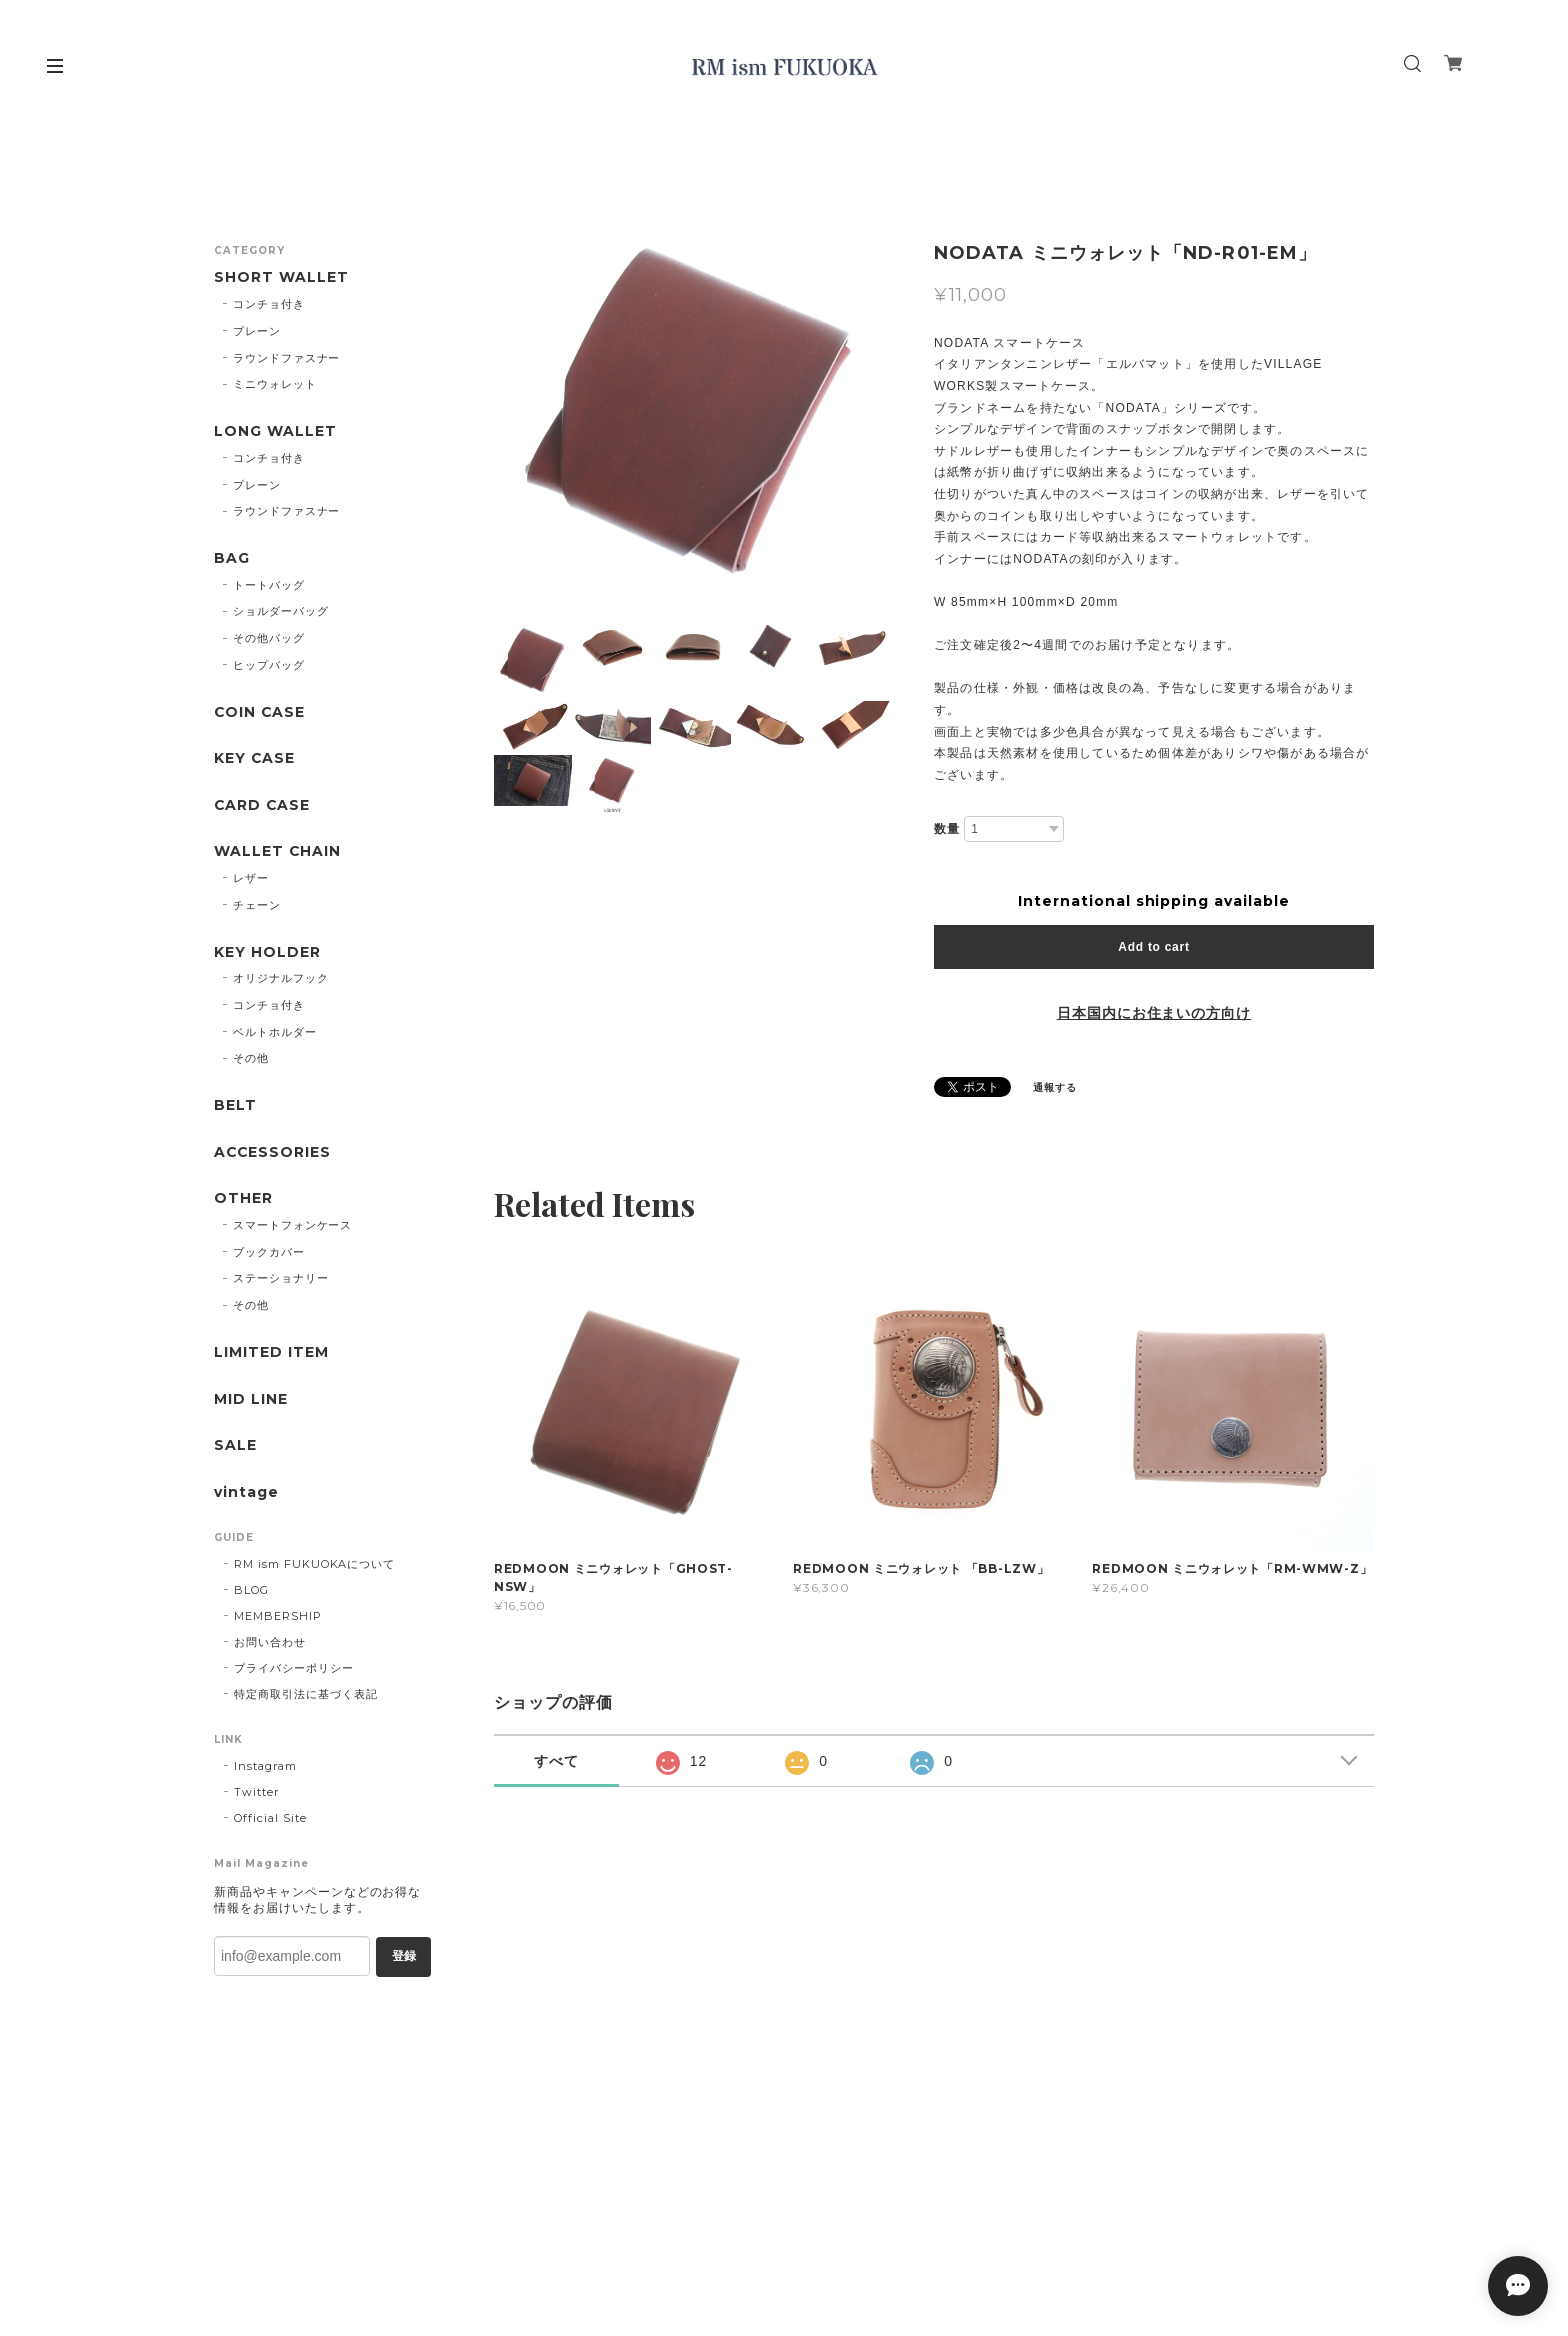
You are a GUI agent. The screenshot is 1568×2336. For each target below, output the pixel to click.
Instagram (265, 1770)
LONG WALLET (275, 431)
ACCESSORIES (273, 1154)
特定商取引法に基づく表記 (306, 1698)
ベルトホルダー (275, 1034)
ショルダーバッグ (281, 612)
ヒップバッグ (269, 666)
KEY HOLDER (267, 953)
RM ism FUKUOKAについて (314, 1568)
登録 (404, 1960)
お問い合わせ (270, 1646)
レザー (251, 880)
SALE (235, 1449)
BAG (232, 559)
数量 (947, 829)
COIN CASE (260, 713)
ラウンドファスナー (287, 358)
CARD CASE (263, 806)
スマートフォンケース (293, 1228)
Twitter (256, 1796)
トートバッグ (269, 585)
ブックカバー (269, 1255)
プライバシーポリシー (294, 1672)
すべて (556, 1761)
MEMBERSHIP (278, 1620)
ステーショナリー (281, 1281)
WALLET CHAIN (278, 853)
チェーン (257, 907)
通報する (1055, 1087)
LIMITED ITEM (271, 1355)
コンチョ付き (269, 304)
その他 (251, 1061)
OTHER (243, 1201)
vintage (246, 1495)
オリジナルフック (281, 980)
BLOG (251, 1594)
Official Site (270, 1822)
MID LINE (251, 1402)
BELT (235, 1107)
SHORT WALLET (281, 277)
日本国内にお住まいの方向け (1154, 1013)
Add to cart (1153, 947)
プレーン (257, 331)
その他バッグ (269, 639)
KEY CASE (255, 759)
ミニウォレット (275, 385)
